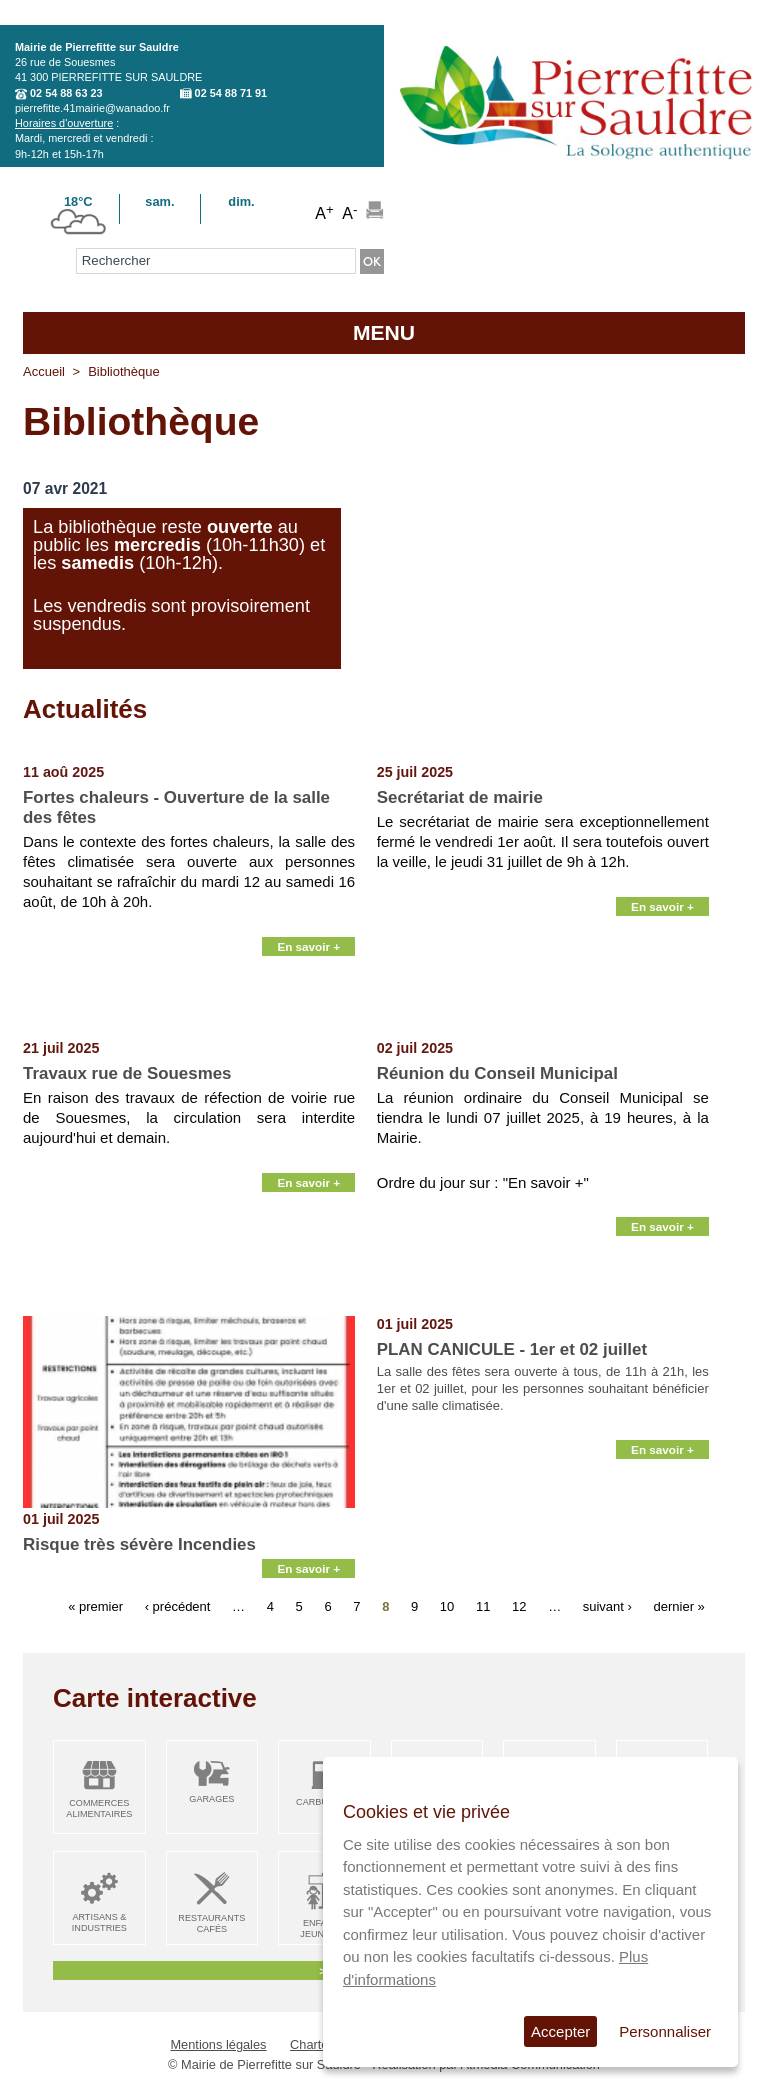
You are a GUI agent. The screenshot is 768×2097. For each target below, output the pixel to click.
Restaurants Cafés (211, 1923)
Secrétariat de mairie (460, 797)
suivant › (607, 1606)
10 (447, 1606)
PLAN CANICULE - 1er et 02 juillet (512, 1349)
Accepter (560, 2031)
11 (483, 1606)
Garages (211, 1799)
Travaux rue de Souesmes (127, 1073)
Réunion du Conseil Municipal (497, 1073)
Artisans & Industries (99, 1922)
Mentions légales (218, 2044)
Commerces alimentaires (99, 1808)
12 (519, 1606)
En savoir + (308, 1015)
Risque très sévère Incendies (139, 1544)
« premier (95, 1606)
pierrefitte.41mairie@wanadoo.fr (92, 108)
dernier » (679, 1606)
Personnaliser (665, 2031)
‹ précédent (178, 1606)
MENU (384, 332)
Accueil (44, 371)
